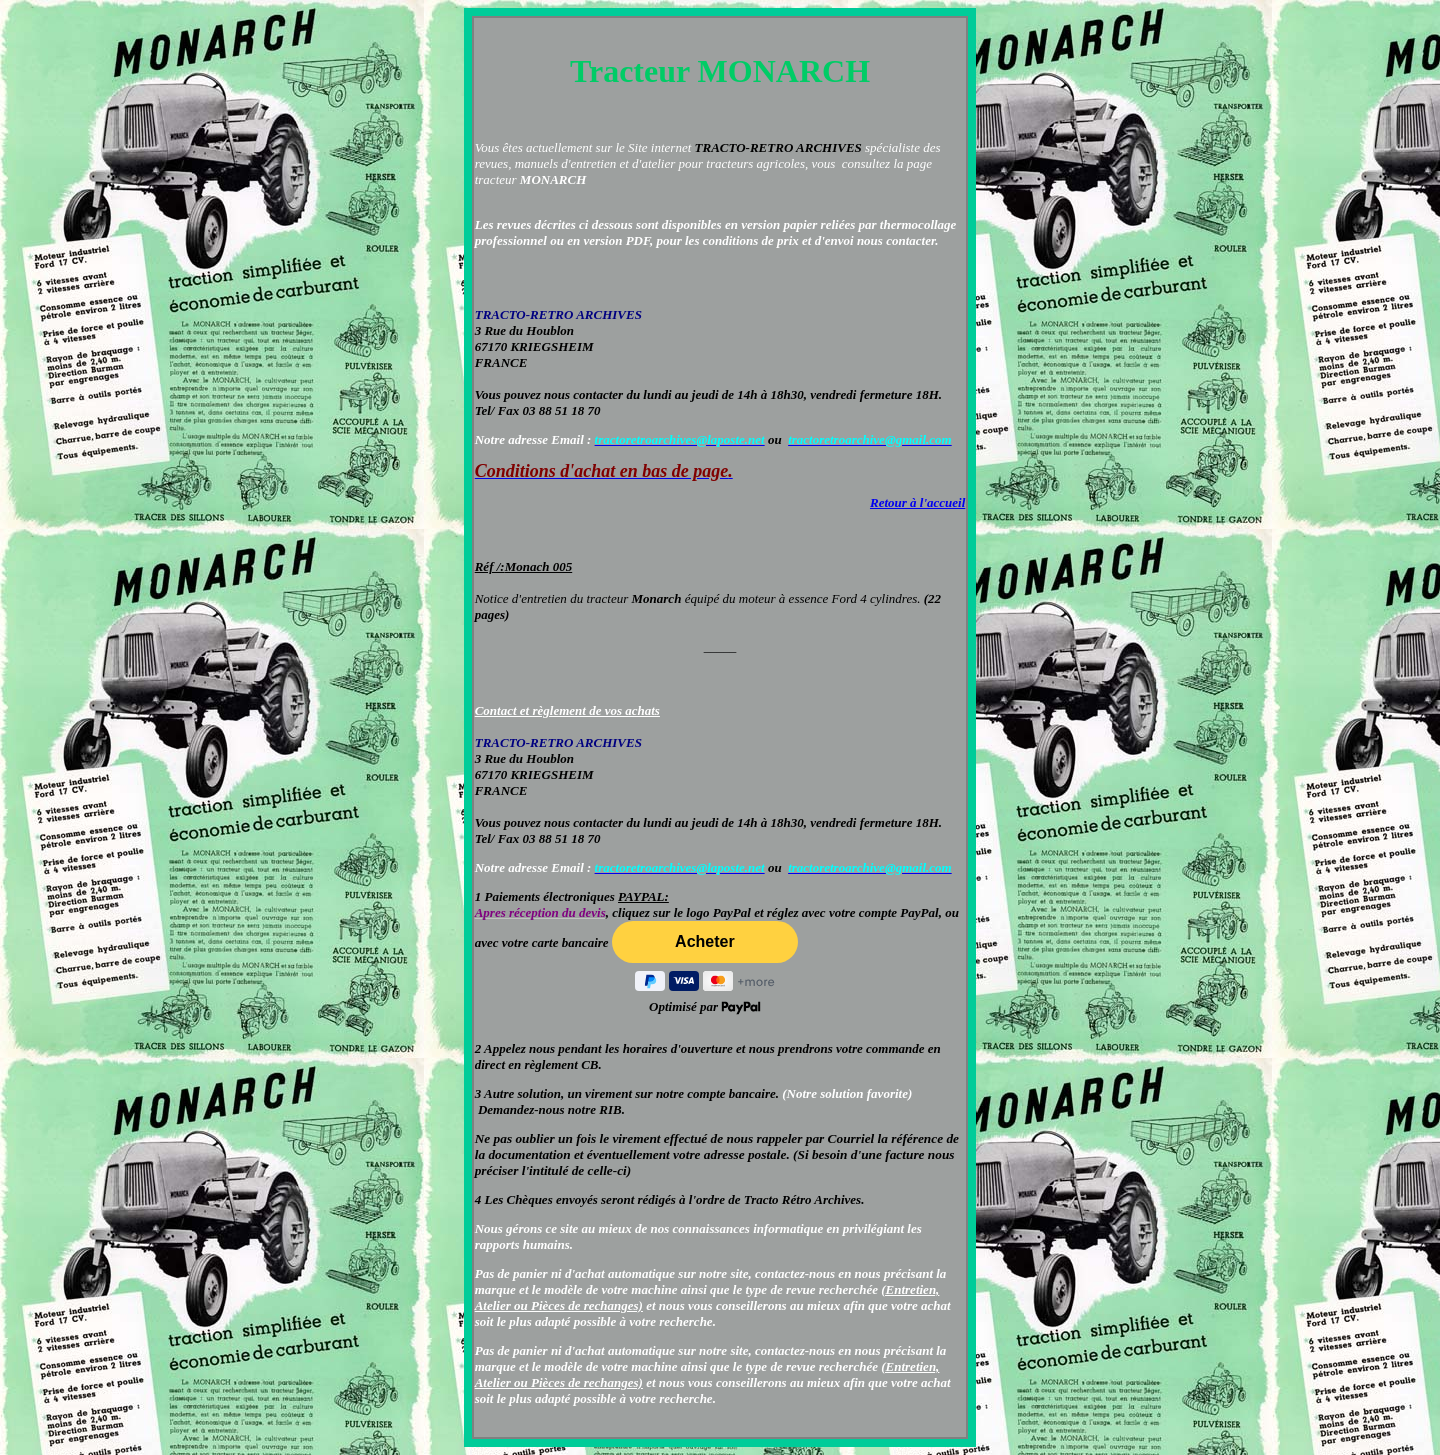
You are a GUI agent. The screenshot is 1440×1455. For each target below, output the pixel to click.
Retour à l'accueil (917, 502)
